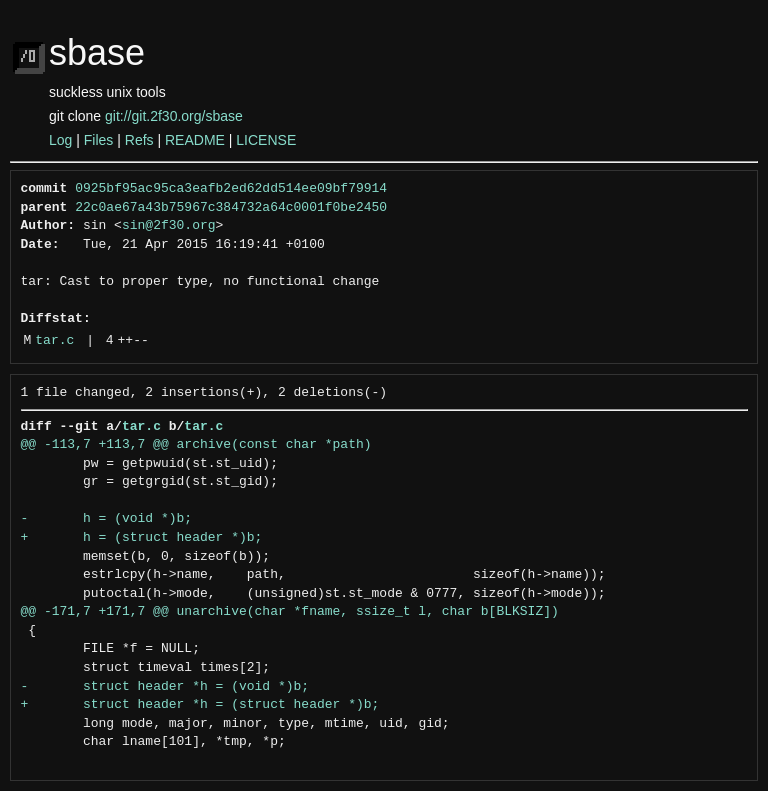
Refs (139, 140)
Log (60, 140)
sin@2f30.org (169, 226)
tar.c (54, 341)
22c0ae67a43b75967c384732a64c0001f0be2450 (231, 208)
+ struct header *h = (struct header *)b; (200, 705)
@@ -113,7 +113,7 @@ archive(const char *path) (196, 445)
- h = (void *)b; (107, 519)
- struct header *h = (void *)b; (165, 687)
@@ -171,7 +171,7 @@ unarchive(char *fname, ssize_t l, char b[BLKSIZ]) (290, 612)
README (195, 140)
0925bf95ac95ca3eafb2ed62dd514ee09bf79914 (231, 189)
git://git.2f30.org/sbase (174, 116)
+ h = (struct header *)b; (142, 538)
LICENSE (266, 140)
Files (99, 140)
